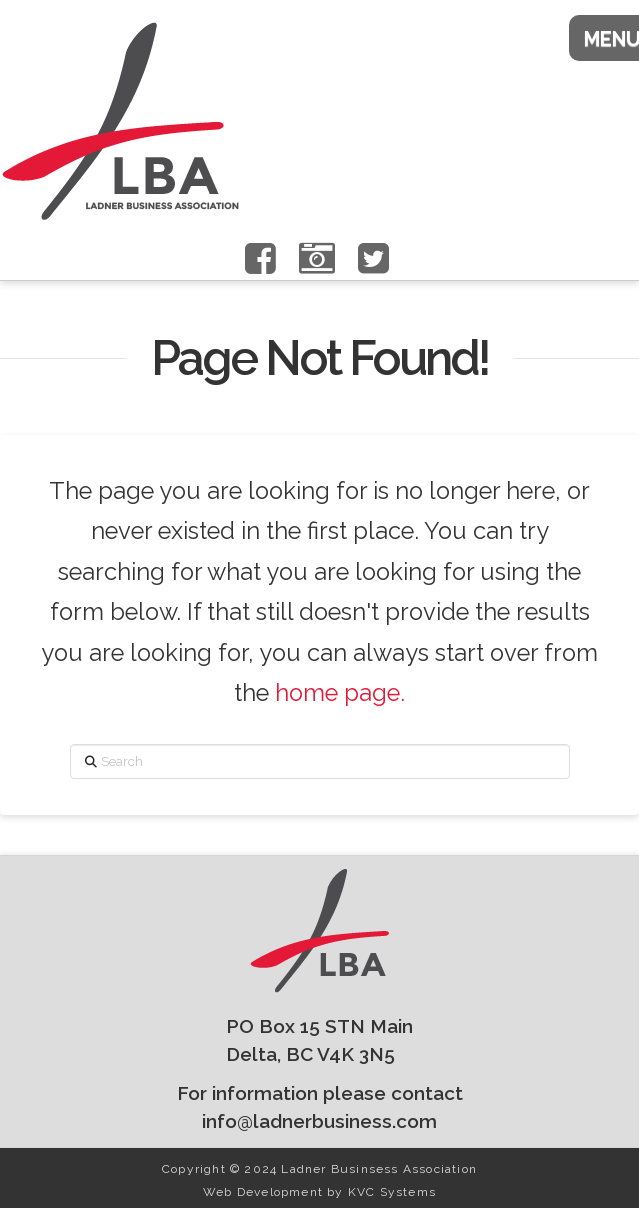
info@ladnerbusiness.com (319, 1121)
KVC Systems (392, 1192)
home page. (340, 693)
